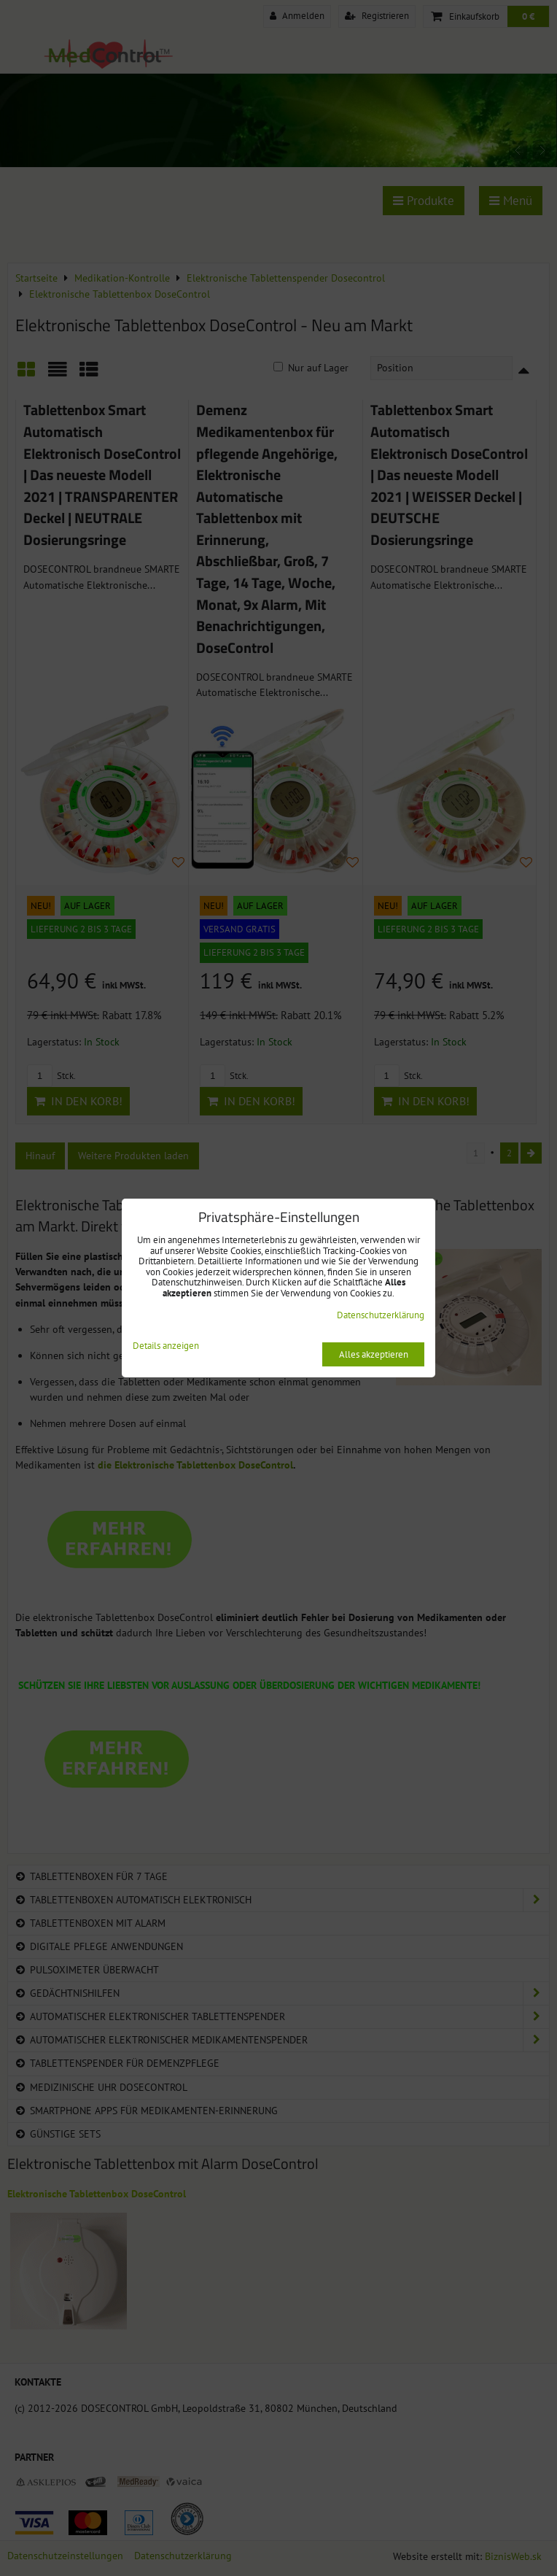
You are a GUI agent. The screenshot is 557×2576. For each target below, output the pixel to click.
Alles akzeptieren (373, 1354)
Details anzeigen (166, 1346)
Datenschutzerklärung (380, 1315)
